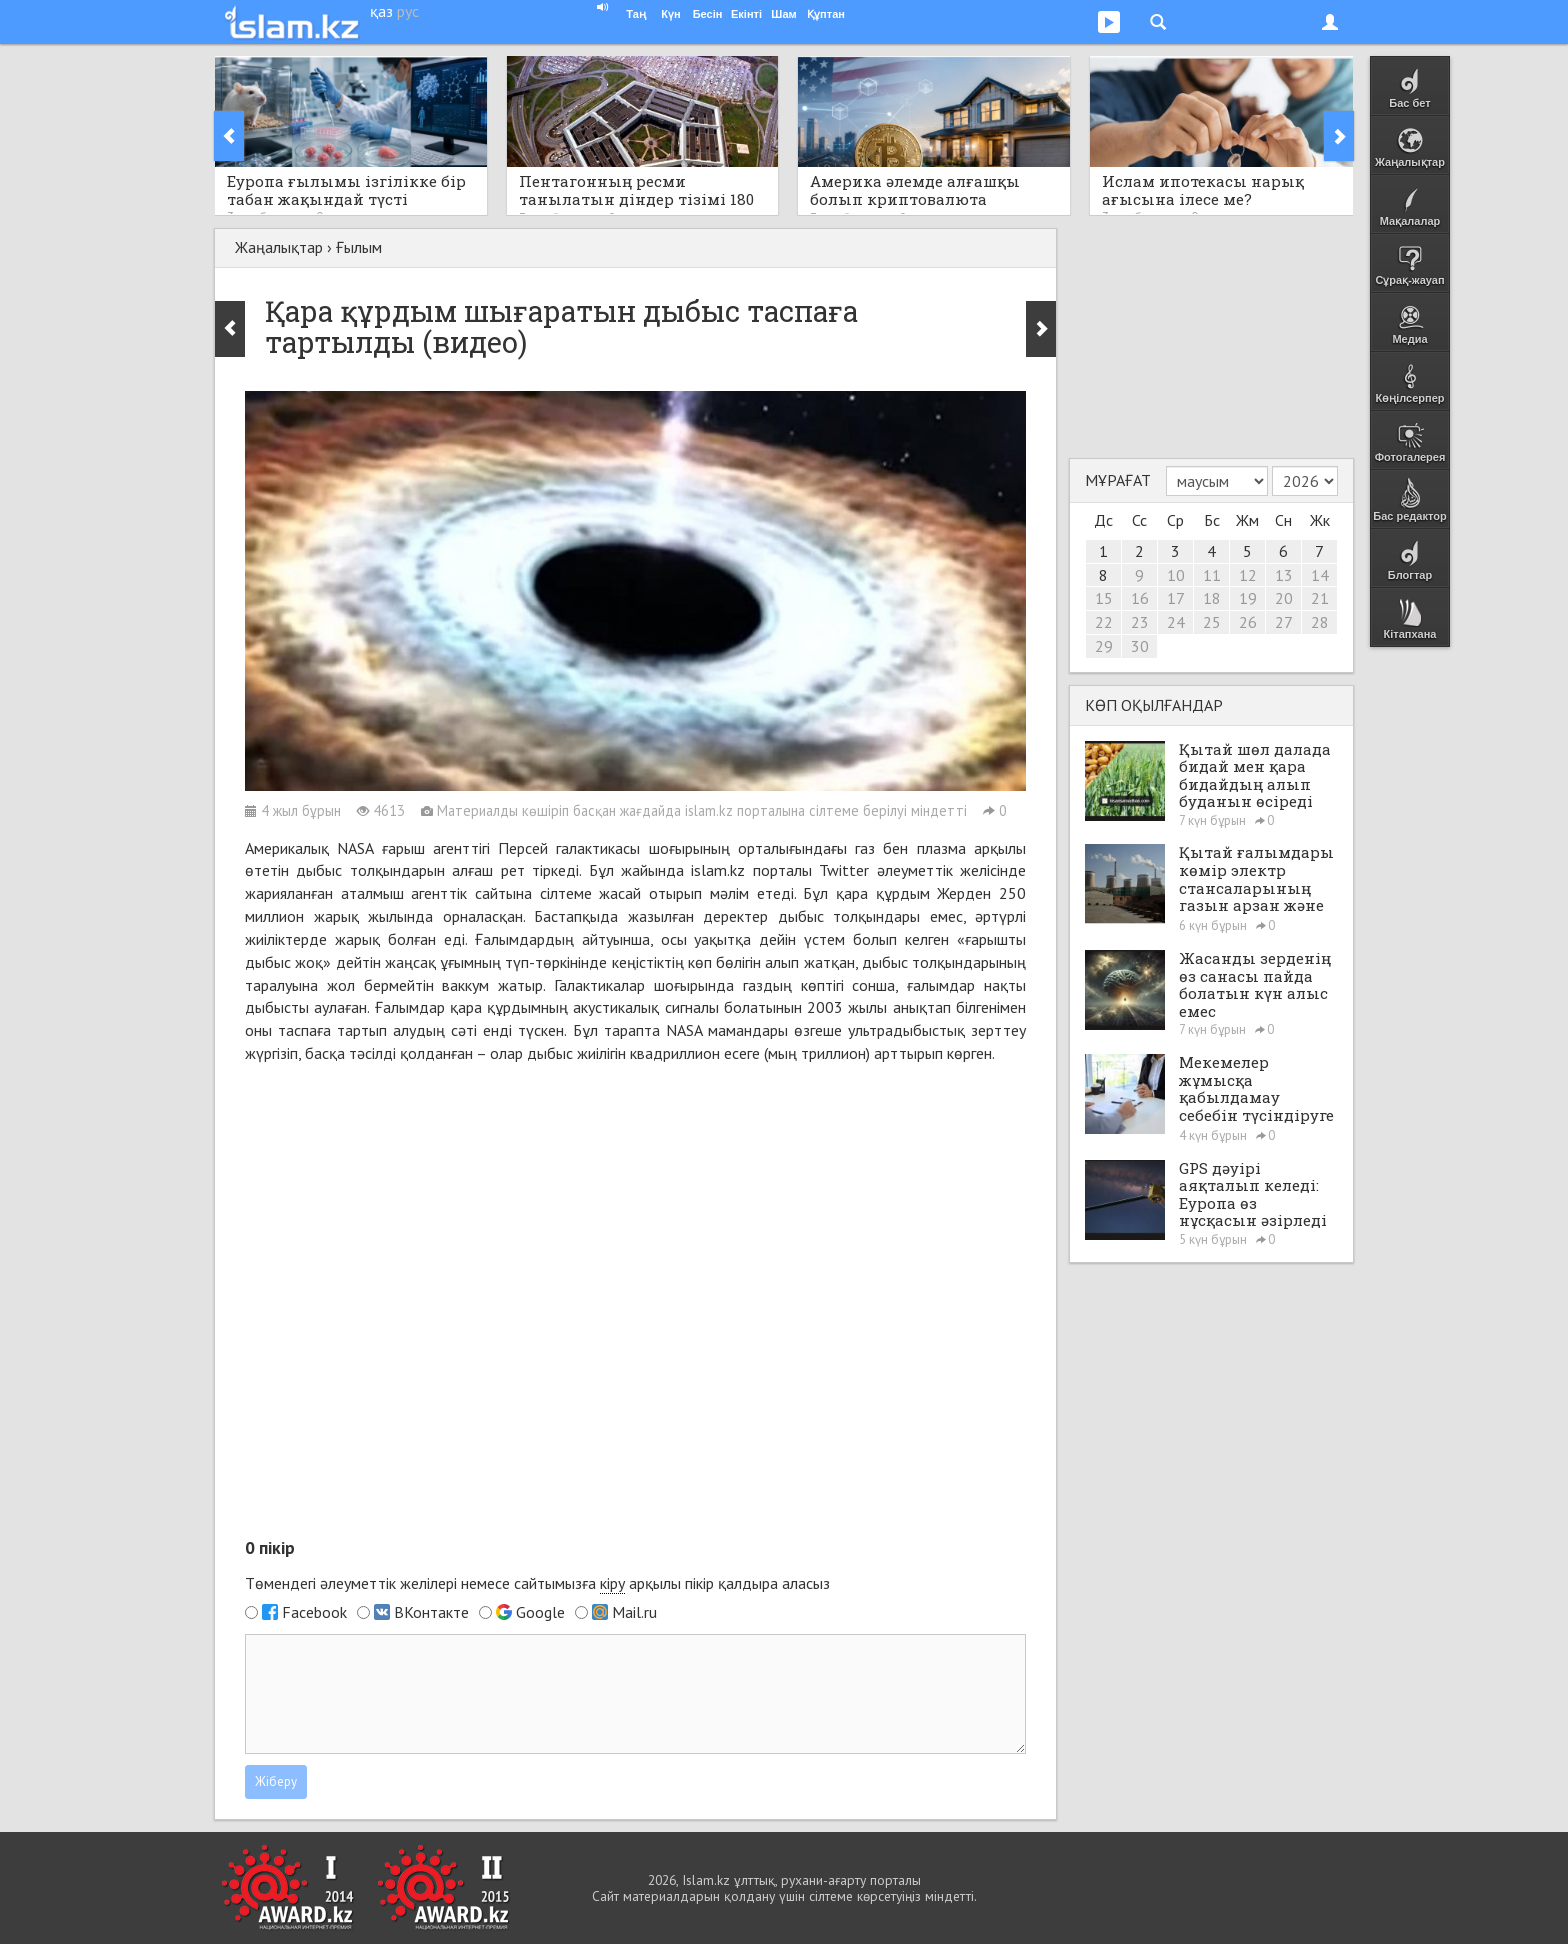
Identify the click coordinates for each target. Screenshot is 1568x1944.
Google (540, 1612)
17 (1176, 598)
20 (1284, 598)
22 (1104, 622)
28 (1320, 622)
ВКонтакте (431, 1612)
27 (1284, 622)
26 (1248, 622)
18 (1212, 598)
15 (1104, 598)
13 (1284, 575)
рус (408, 11)
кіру (612, 1583)
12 (1248, 575)
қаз (381, 11)
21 (1320, 598)
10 (1176, 575)
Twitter (844, 870)
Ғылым (359, 247)
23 (1140, 622)
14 (1320, 575)
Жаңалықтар (279, 247)
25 (1212, 622)
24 (1176, 622)
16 (1140, 598)
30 (1140, 646)
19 (1248, 598)
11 (1212, 575)
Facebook (314, 1612)
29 (1104, 646)
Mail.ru (634, 1612)
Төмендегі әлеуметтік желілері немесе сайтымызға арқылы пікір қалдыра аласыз (537, 1583)
